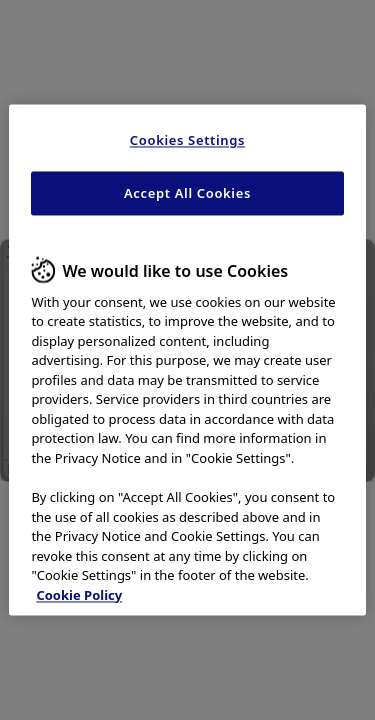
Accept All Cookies (187, 194)
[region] (187, 359)
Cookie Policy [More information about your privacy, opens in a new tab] (79, 595)
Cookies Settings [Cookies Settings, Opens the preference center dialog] (187, 140)
